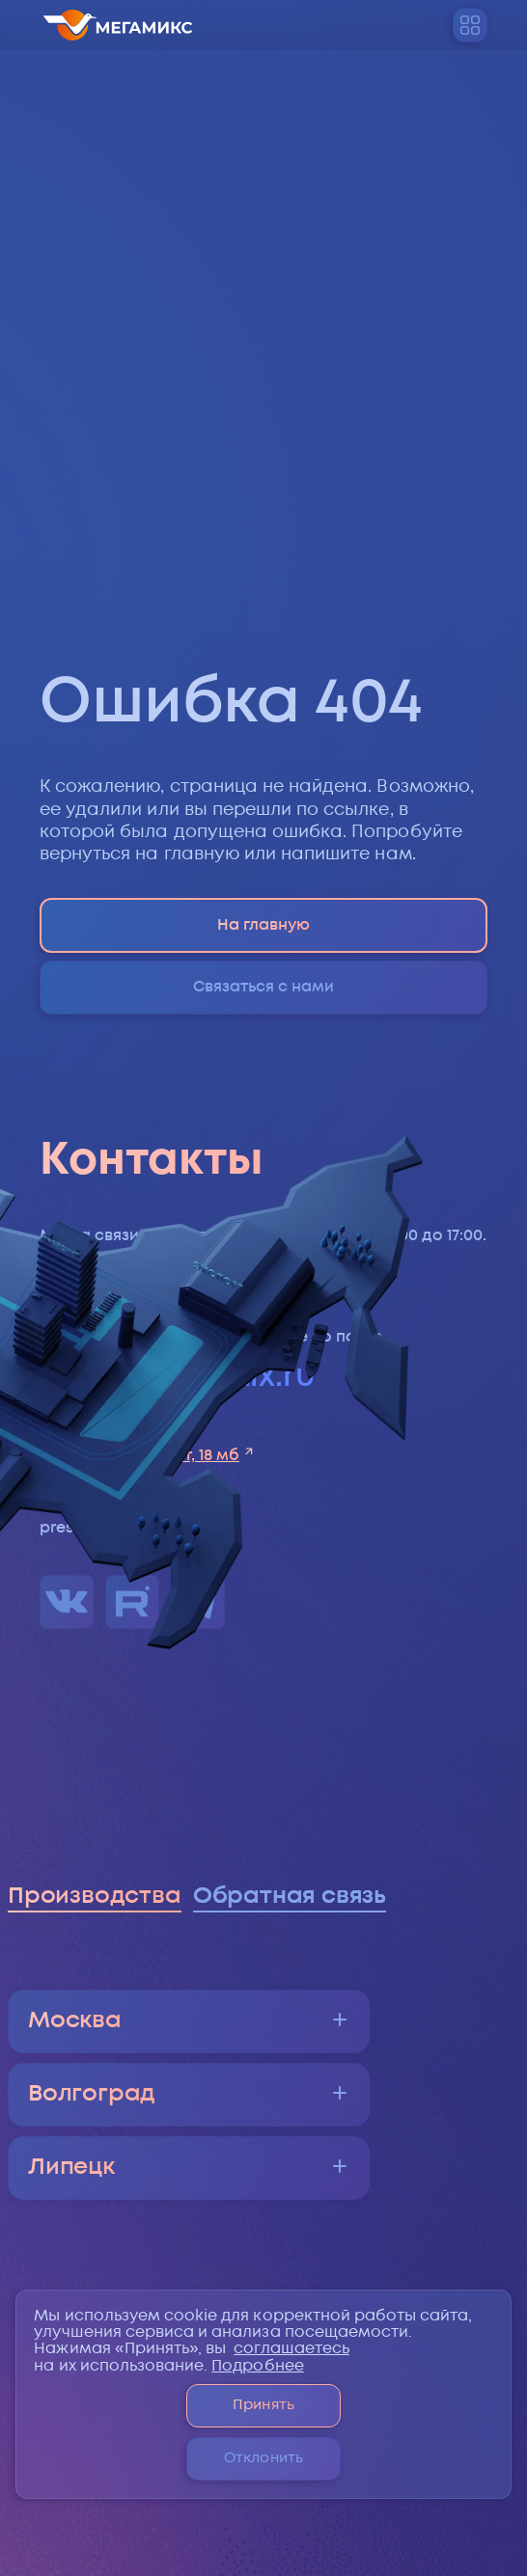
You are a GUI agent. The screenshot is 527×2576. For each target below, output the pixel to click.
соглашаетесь (291, 2349)
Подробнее (257, 2366)
